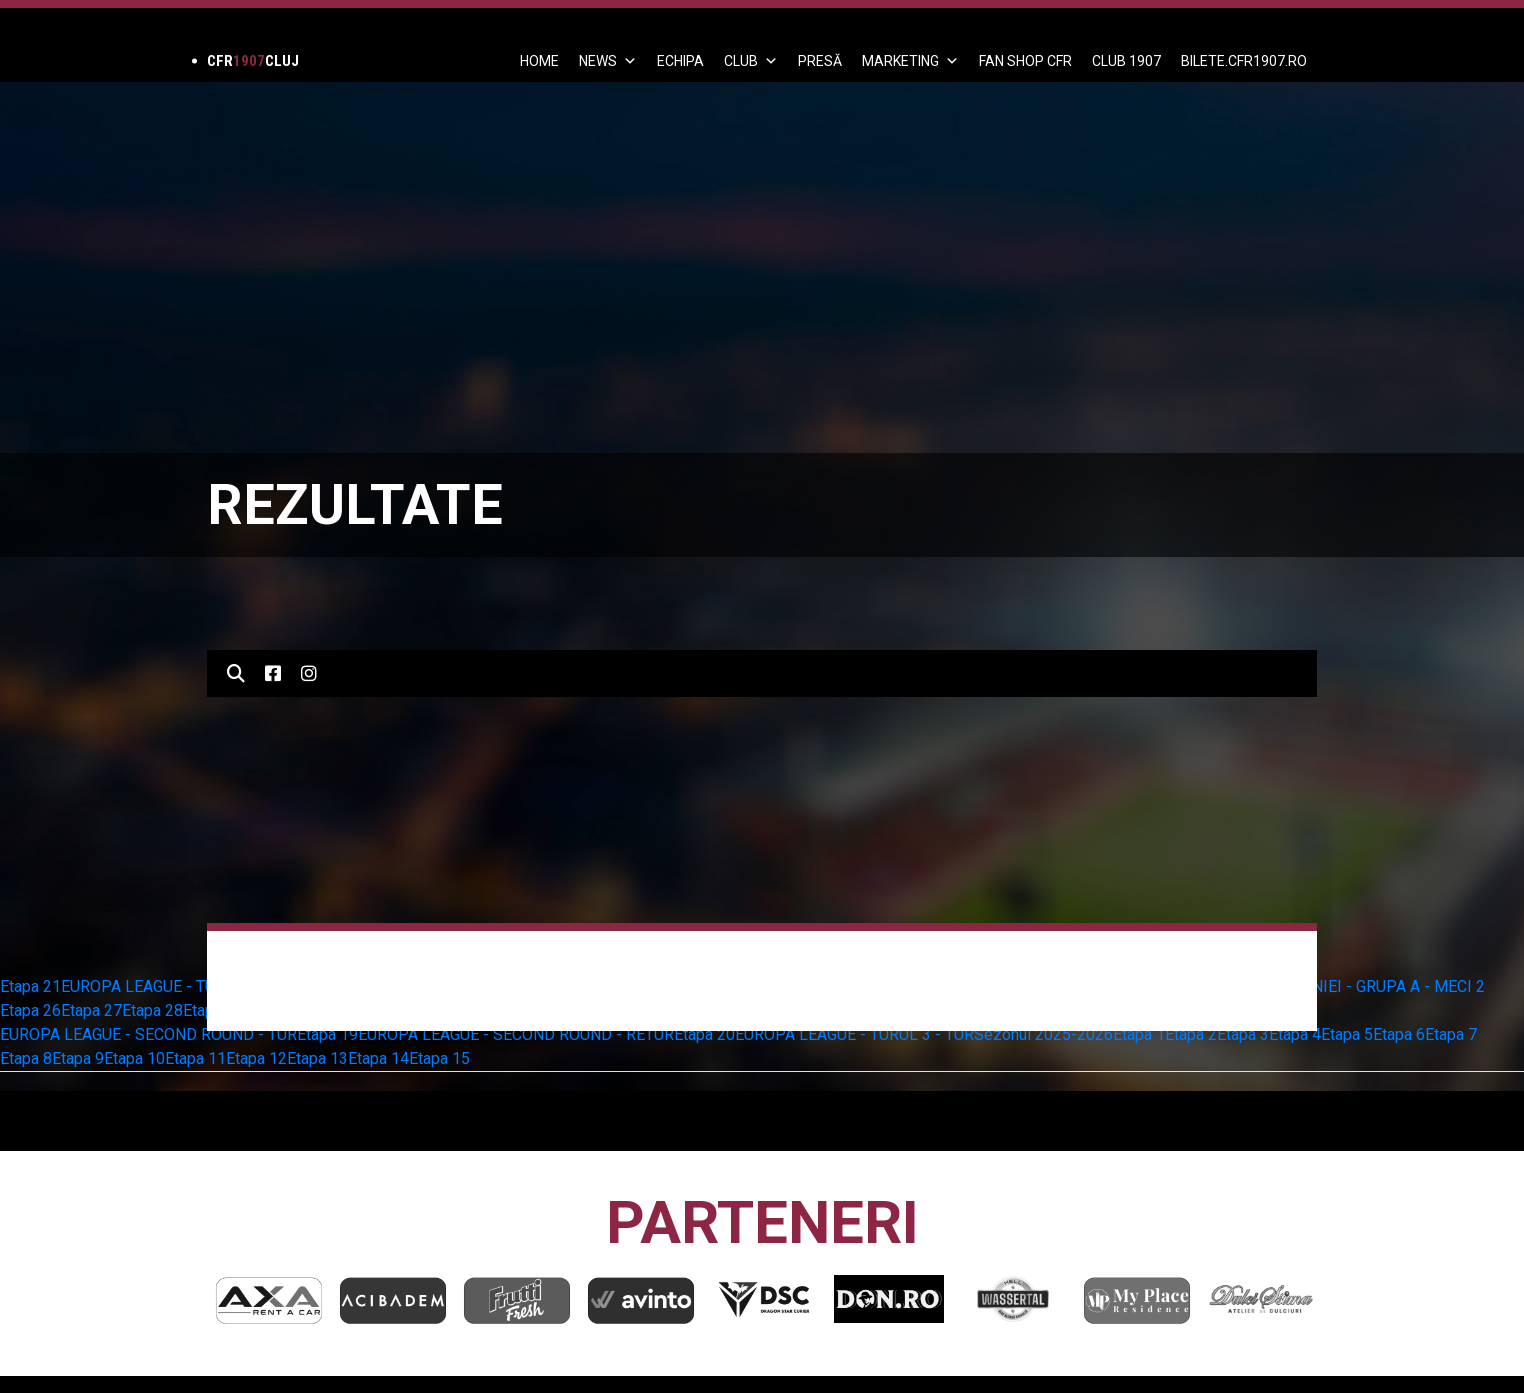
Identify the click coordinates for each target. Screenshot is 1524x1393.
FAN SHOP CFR (1025, 61)
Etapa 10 (134, 1058)
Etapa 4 (1295, 1034)
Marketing (910, 61)
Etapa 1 (1139, 1034)
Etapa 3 (1243, 1034)
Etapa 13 (317, 1058)
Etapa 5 (1347, 1034)
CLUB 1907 (1126, 61)
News (608, 61)
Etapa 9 (78, 1058)
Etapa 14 (378, 1058)
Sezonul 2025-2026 (1043, 1034)
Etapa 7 (1451, 1034)
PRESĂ (820, 61)
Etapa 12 (256, 1058)
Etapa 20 (704, 1034)
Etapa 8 (26, 1058)
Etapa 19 (327, 1034)
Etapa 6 (1399, 1034)
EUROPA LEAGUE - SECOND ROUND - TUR (148, 1034)
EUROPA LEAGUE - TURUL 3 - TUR (854, 1034)
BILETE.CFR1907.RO (1244, 61)
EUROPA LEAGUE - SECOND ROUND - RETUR (516, 1034)
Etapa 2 (1191, 1034)
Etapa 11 (195, 1058)
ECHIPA (680, 61)
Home (539, 61)
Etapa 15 (439, 1058)
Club (751, 61)
